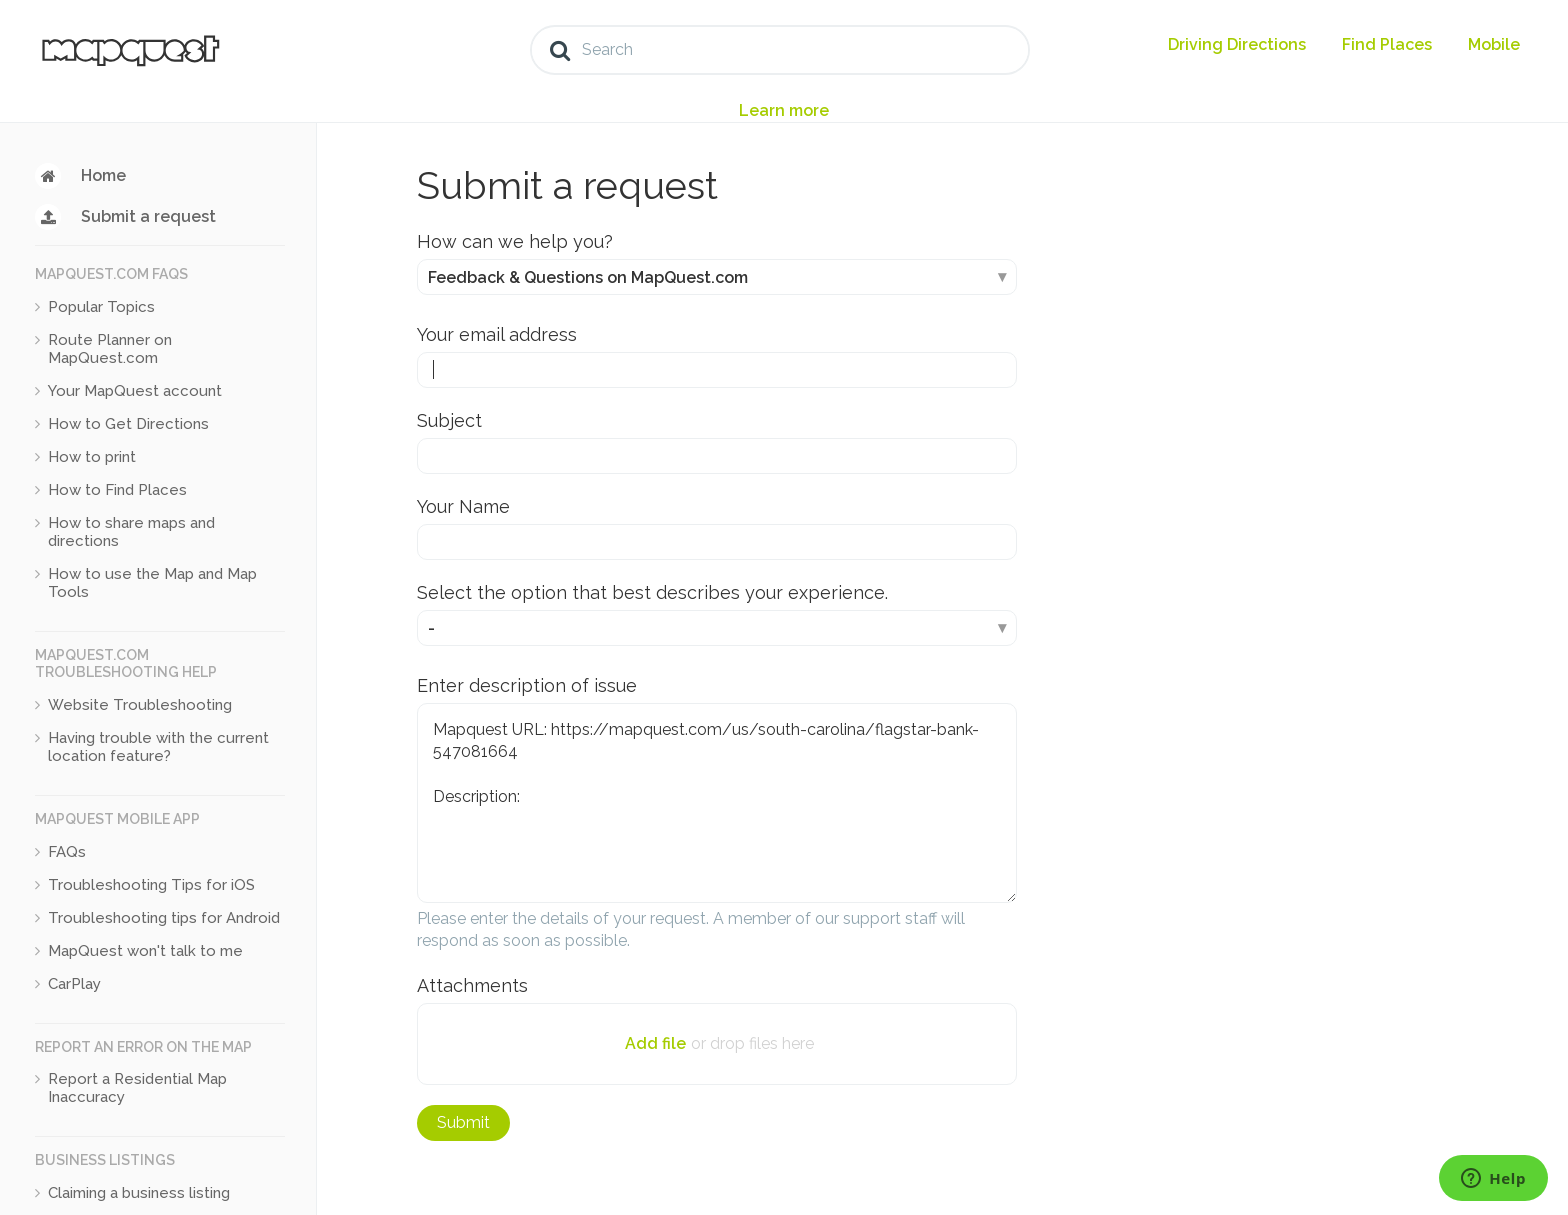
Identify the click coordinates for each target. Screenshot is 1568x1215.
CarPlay (74, 984)
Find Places (1387, 44)
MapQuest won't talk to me (145, 951)
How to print (92, 457)
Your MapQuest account (135, 391)
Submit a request (148, 216)
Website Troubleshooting (140, 705)
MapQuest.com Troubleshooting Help (126, 663)
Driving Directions (1237, 44)
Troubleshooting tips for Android (164, 918)
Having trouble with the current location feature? (158, 747)
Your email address (497, 334)
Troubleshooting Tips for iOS (151, 885)
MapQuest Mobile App (117, 819)
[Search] (780, 50)
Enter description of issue (527, 685)
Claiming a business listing (139, 1193)
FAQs (67, 852)
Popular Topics (101, 307)
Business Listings (105, 1160)
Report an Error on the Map (143, 1047)
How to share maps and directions (131, 532)
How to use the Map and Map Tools (152, 583)
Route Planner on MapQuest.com (110, 349)
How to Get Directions (128, 424)
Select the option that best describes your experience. (652, 592)
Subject (449, 420)
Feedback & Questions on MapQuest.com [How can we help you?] (588, 277)
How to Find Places (117, 490)
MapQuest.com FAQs (111, 274)
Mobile (1494, 44)
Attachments (472, 985)
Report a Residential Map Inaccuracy (137, 1088)
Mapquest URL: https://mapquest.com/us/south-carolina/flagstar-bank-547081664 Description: (717, 803)
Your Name (463, 506)
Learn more (784, 110)
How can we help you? (515, 241)
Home (103, 175)
